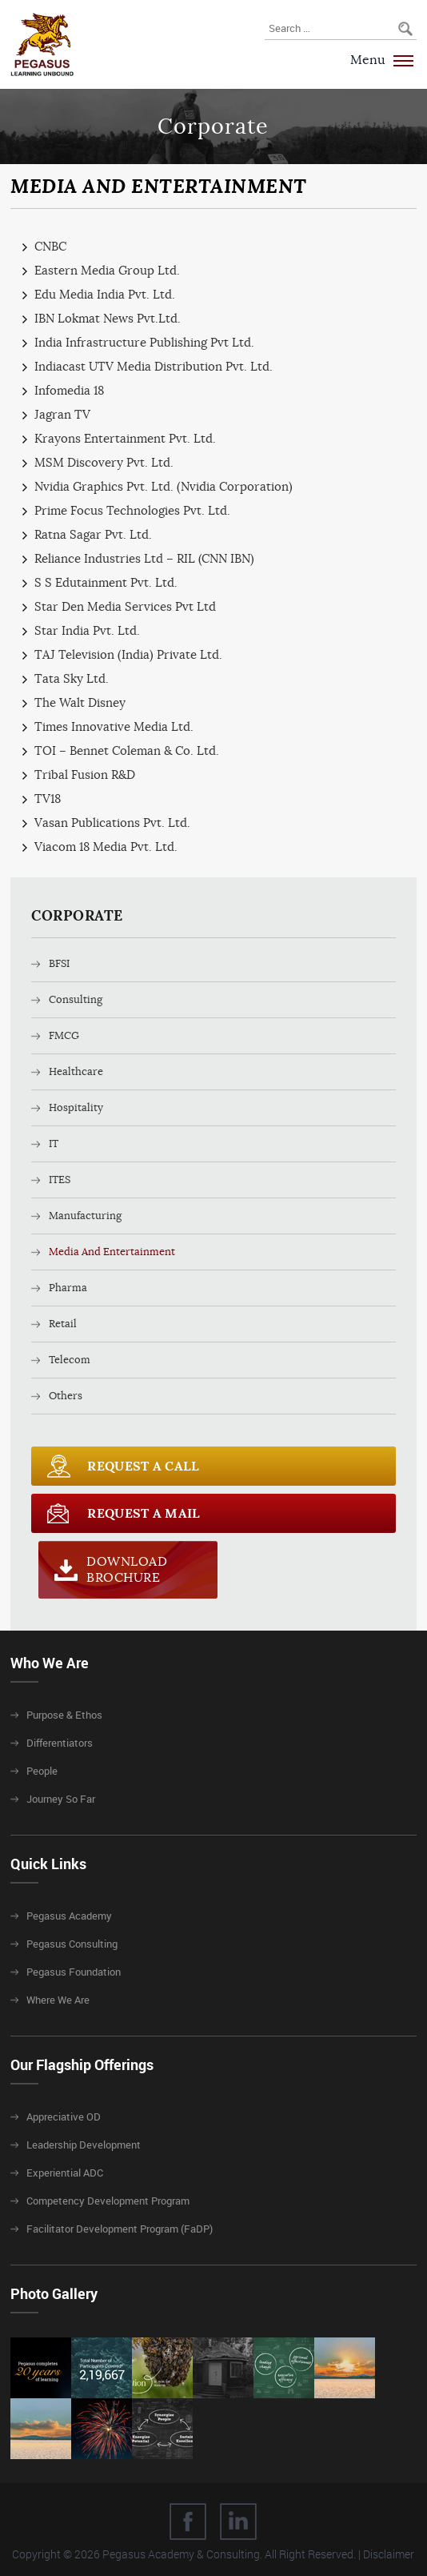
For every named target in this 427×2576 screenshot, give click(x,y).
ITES (59, 1179)
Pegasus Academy (69, 1915)
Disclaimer (388, 2554)
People (42, 1770)
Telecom (69, 1359)
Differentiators (59, 1742)
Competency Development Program (108, 2200)
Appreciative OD (63, 2116)
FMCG (64, 1035)
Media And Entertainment (112, 1251)
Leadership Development (83, 2144)
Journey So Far (60, 1799)
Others (65, 1395)
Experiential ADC (64, 2172)
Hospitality (76, 1107)
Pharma (68, 1287)
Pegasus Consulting (72, 1943)
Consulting (75, 999)
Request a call (143, 1466)
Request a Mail (143, 1513)
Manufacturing (85, 1215)
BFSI (59, 963)
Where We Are (58, 1999)
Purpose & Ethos (64, 1714)
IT (53, 1143)
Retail (63, 1323)
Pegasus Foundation (73, 1971)
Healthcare (76, 1071)
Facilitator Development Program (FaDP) (119, 2228)
